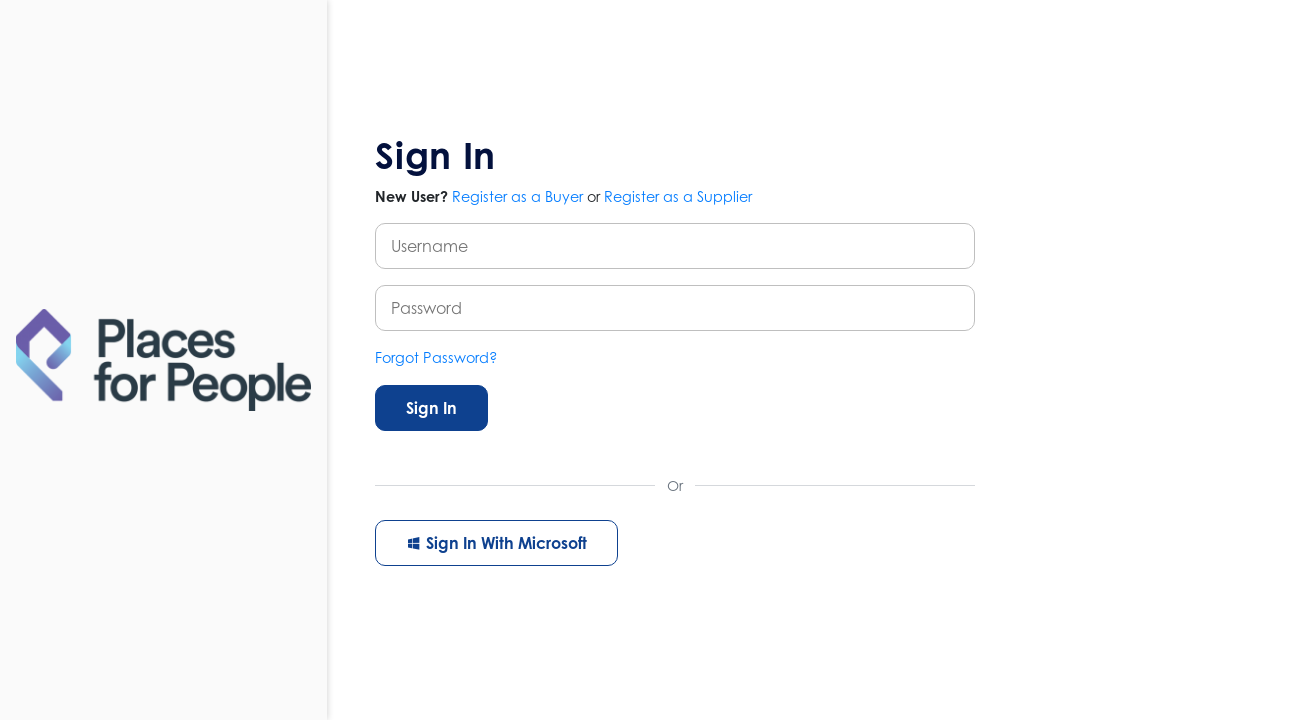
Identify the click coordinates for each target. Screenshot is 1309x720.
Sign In (431, 408)
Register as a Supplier (678, 196)
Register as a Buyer (517, 196)
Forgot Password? (436, 357)
